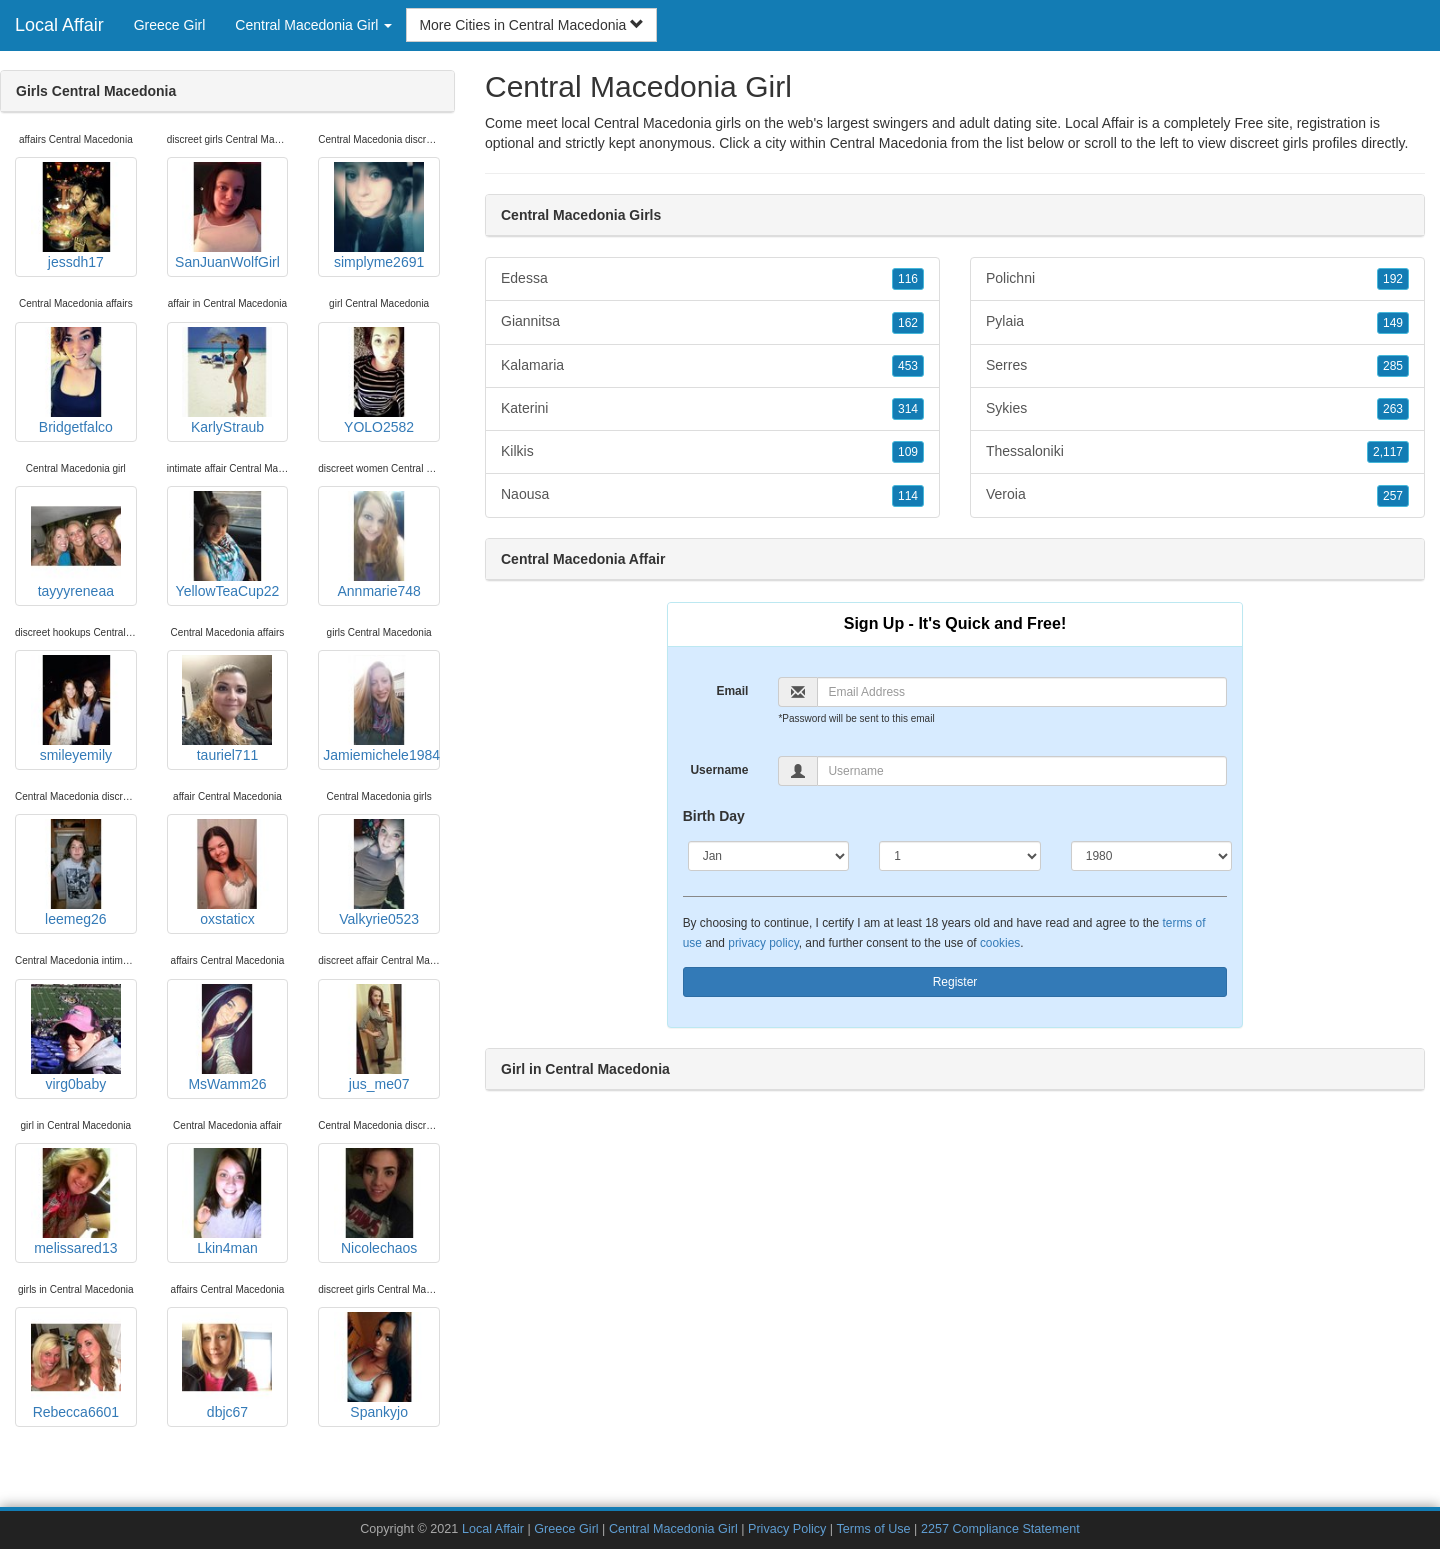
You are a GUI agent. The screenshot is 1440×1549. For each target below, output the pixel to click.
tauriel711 (227, 709)
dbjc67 (227, 1366)
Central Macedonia (889, 143)
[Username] (1022, 771)
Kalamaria (712, 366)
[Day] (960, 856)
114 (908, 496)
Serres (1197, 366)
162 (908, 323)
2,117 (1388, 452)
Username (719, 770)
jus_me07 (379, 1038)
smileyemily (76, 709)
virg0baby (76, 1038)
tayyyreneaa (76, 545)
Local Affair (59, 25)
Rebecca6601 (76, 1366)
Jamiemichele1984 (381, 709)
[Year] (1152, 856)
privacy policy (763, 943)
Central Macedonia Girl (673, 1529)
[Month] (769, 856)
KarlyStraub (227, 381)
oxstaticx (227, 873)
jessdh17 (76, 216)
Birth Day (714, 816)
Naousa (712, 495)
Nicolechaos (379, 1202)
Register (955, 982)
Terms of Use (873, 1529)
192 (1393, 279)
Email (732, 691)
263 (1393, 409)
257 (1393, 496)
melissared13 (76, 1202)
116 (908, 279)
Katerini (712, 409)
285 (1393, 366)
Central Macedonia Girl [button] (313, 25)
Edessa (712, 279)
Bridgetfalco (76, 381)
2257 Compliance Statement (1000, 1529)
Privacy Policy (787, 1529)
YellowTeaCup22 (228, 545)
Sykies (1197, 409)
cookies (1000, 943)
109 (908, 452)
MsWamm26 (227, 1038)
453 (908, 366)
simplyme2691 (379, 216)
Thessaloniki (1197, 452)
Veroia (1197, 495)
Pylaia (1197, 322)
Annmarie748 (379, 545)
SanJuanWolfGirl (227, 216)
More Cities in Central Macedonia (531, 25)
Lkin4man (227, 1202)
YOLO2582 (379, 381)
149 (1393, 323)
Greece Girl (170, 25)
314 (908, 409)
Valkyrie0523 (379, 873)
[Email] (1022, 692)
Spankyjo (379, 1366)
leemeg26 (76, 873)
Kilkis (712, 452)
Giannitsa (712, 322)
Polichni (1197, 279)
